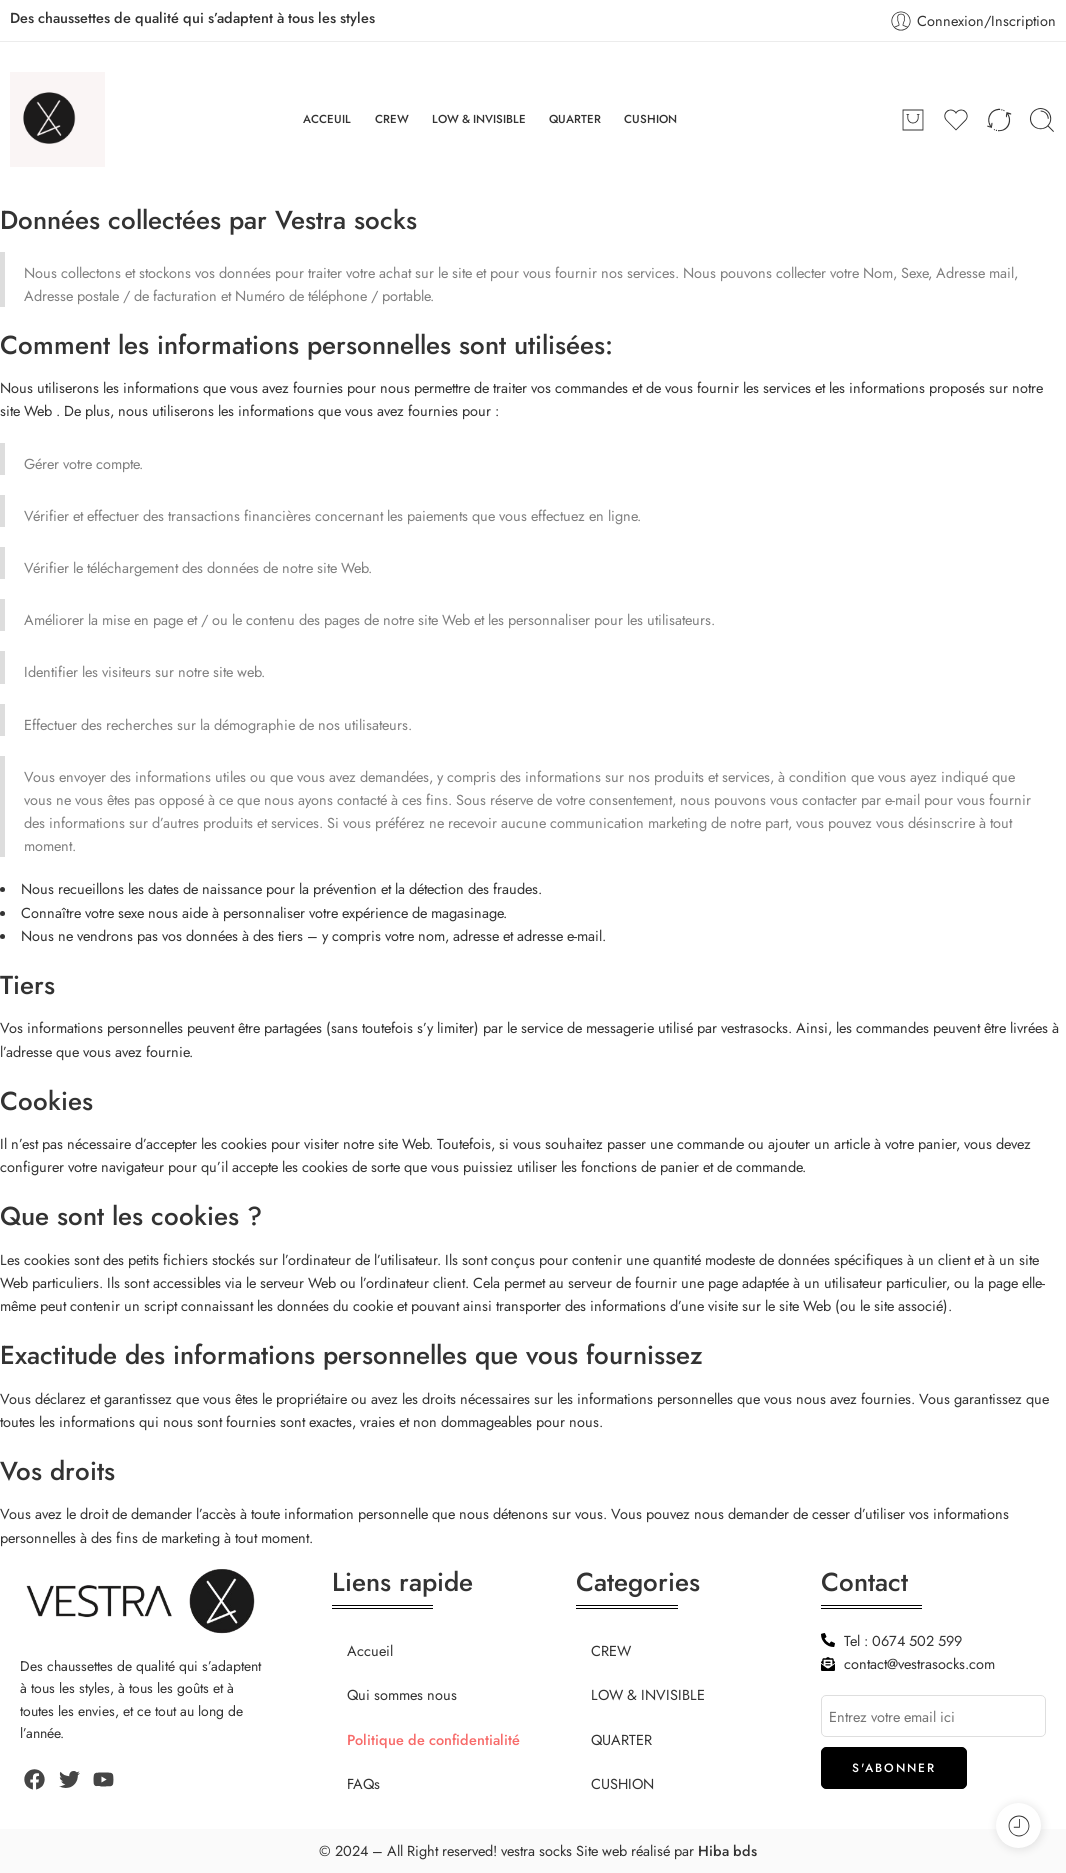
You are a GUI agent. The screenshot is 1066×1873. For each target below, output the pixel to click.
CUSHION (650, 119)
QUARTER (575, 119)
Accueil (370, 1650)
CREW (392, 119)
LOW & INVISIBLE (479, 119)
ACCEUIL (327, 119)
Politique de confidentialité (433, 1739)
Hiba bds (727, 1850)
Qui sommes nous (402, 1694)
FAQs (363, 1783)
